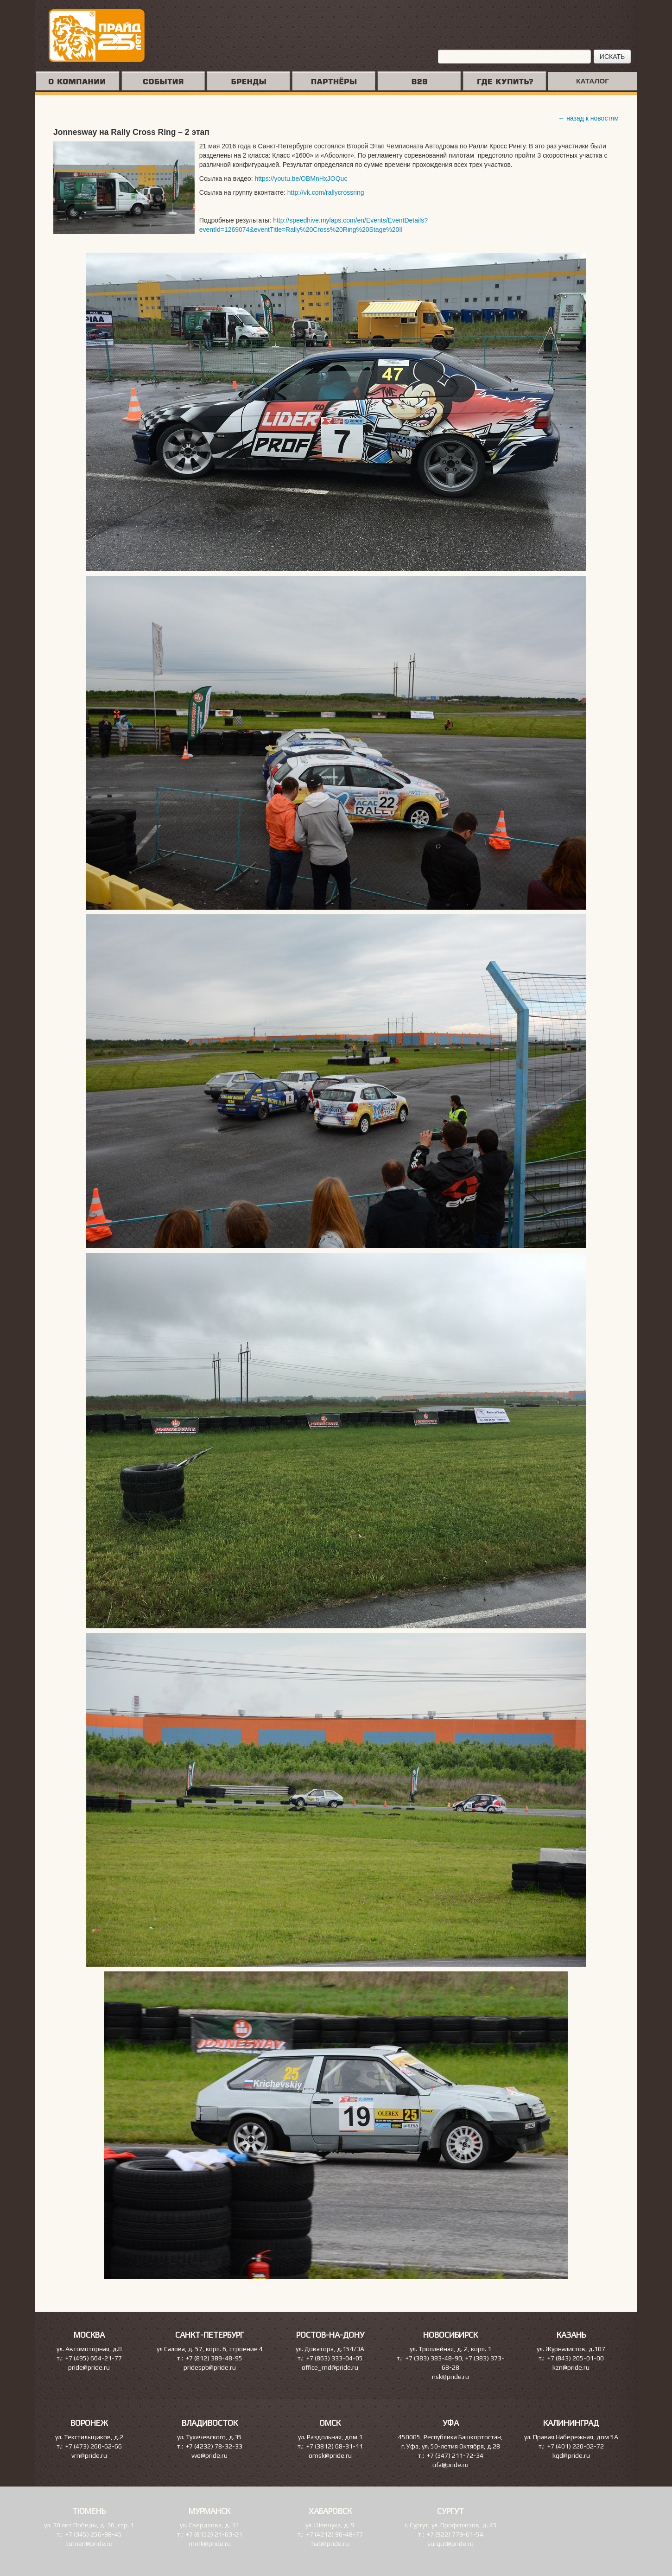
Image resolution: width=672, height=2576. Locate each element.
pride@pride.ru (89, 2367)
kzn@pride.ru (571, 2367)
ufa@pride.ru (450, 2464)
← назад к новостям (588, 118)
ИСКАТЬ (612, 56)
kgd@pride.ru (571, 2455)
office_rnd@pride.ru (330, 2367)
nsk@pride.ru (450, 2376)
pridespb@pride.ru (210, 2367)
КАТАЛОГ (592, 81)
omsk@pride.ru (330, 2455)
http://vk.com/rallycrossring (325, 192)
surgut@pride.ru (450, 2543)
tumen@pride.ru (89, 2543)
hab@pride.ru (330, 2543)
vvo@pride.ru (209, 2455)
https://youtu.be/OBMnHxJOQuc (300, 178)
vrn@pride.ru (89, 2455)
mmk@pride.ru (210, 2543)
